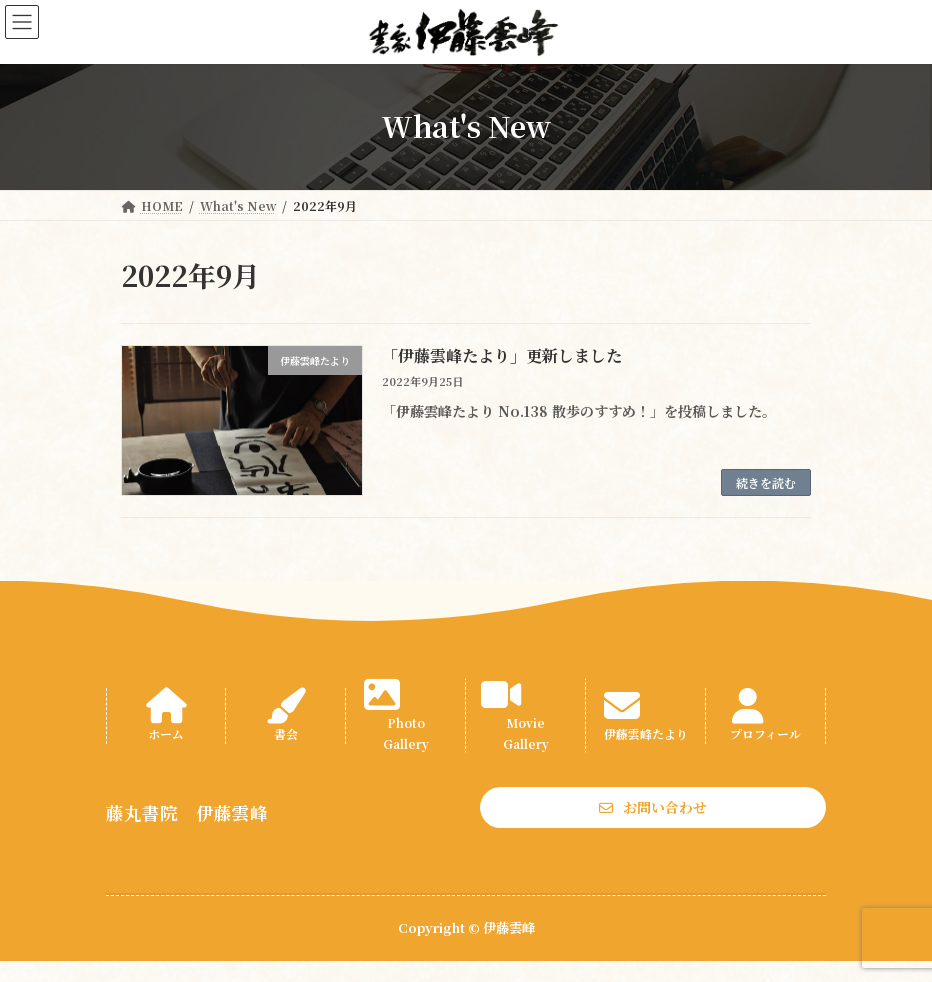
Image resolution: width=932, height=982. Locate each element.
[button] (653, 807)
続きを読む (766, 482)
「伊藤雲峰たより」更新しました (502, 355)
